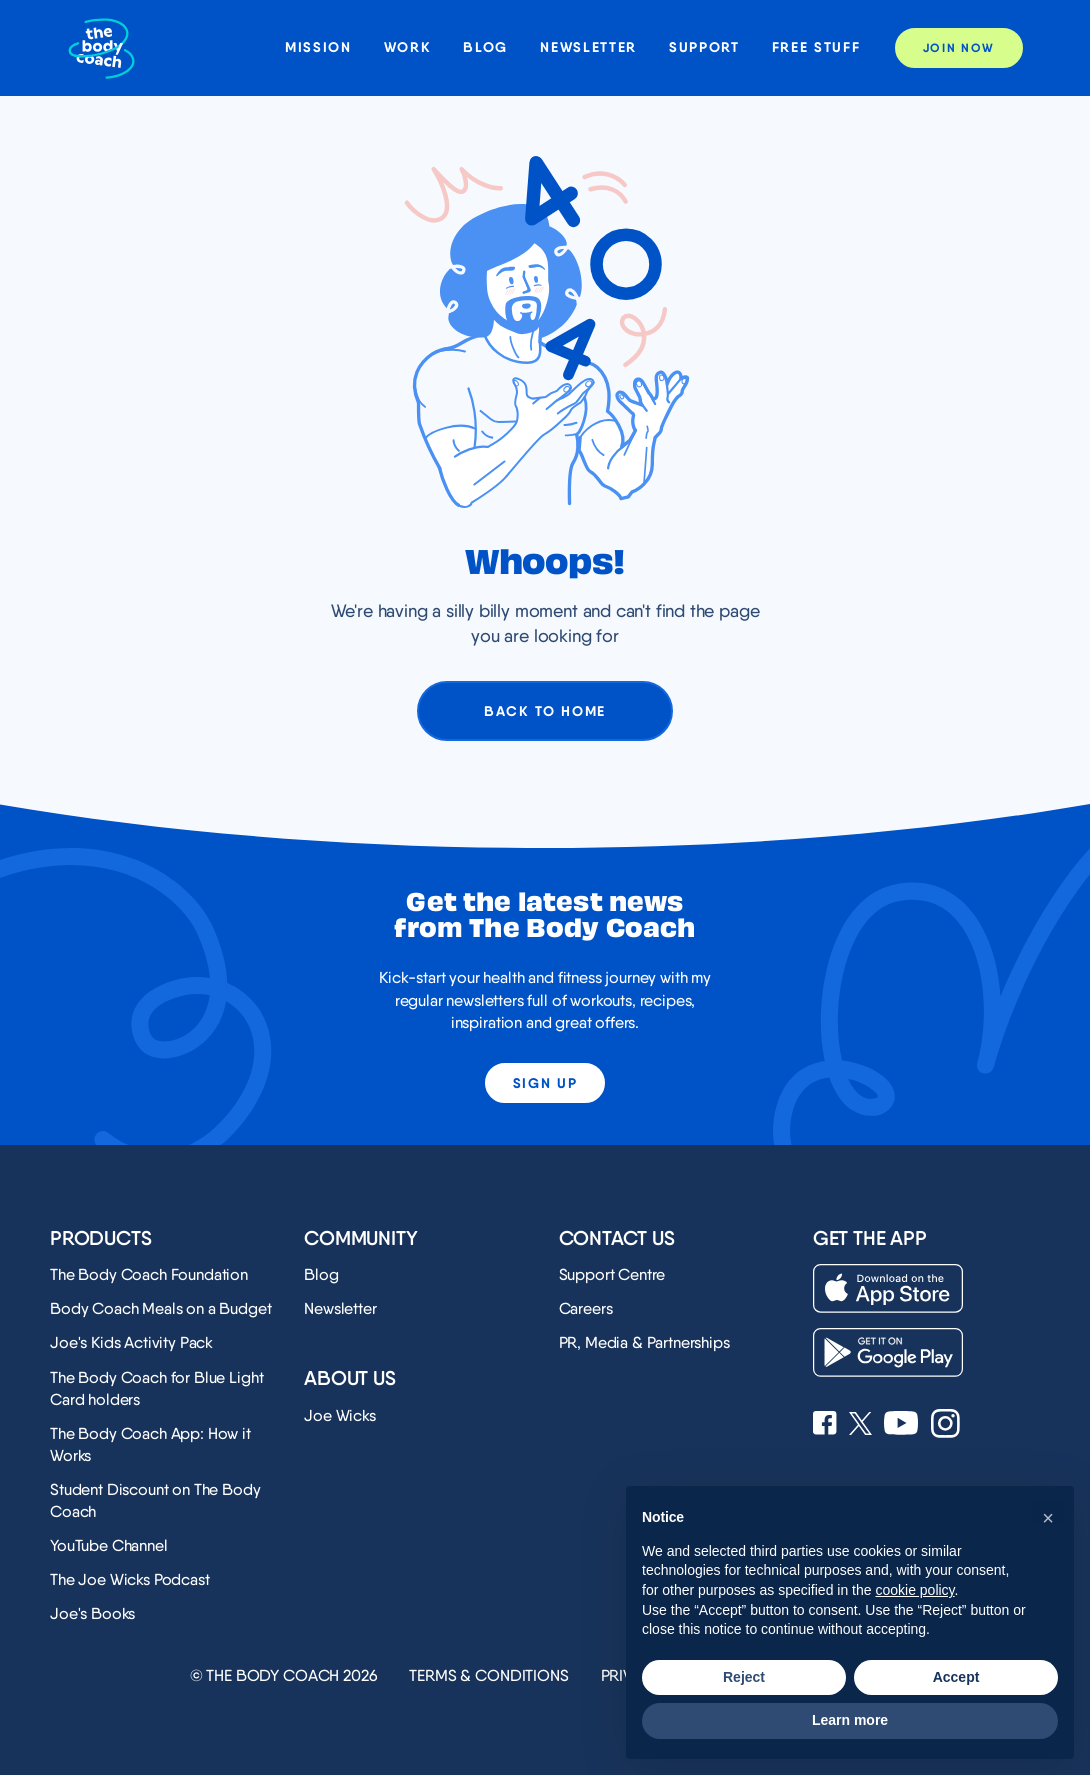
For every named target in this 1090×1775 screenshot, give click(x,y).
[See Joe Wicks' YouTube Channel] (901, 1425)
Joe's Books (92, 1613)
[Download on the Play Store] (888, 1352)
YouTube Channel (109, 1545)
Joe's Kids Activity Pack (131, 1342)
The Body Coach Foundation (149, 1274)
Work (408, 47)
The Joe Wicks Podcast (130, 1579)
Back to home (545, 711)
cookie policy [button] (914, 1590)
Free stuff (816, 47)
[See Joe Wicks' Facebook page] (825, 1425)
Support (704, 47)
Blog (485, 47)
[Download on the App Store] (888, 1288)
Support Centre (612, 1274)
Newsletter (588, 47)
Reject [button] (744, 1677)
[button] (1048, 1518)
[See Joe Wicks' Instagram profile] (945, 1425)
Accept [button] (956, 1677)
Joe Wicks (340, 1415)
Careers (586, 1308)
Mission (318, 47)
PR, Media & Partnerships (644, 1342)
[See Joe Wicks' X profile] (860, 1425)
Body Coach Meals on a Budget (161, 1308)
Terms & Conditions (488, 1675)
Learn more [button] (850, 1720)
